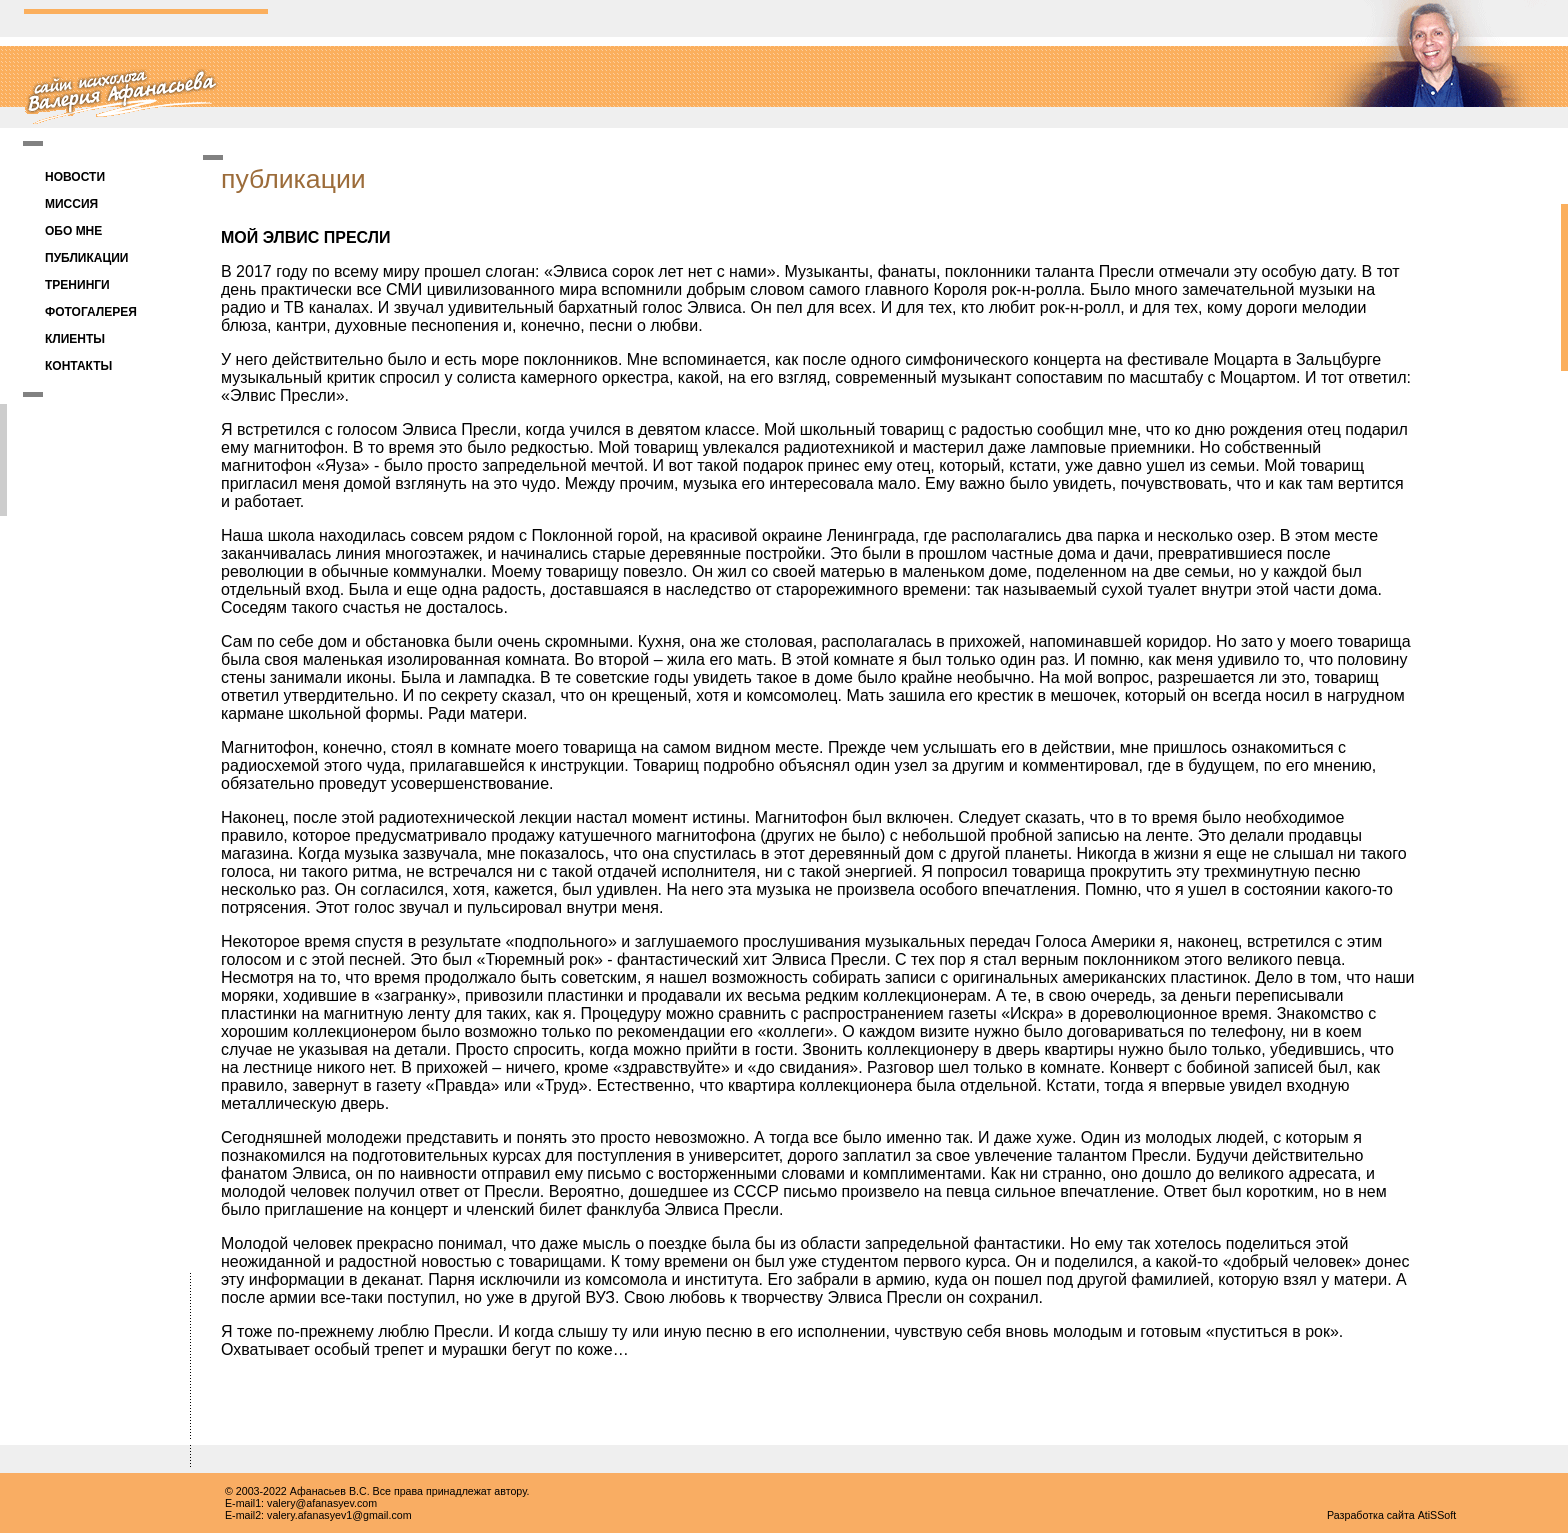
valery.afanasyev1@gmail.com (339, 1515)
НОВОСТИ (75, 177)
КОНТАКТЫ (78, 366)
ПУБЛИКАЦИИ (86, 258)
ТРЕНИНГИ (77, 285)
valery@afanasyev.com (322, 1503)
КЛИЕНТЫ (75, 339)
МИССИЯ (71, 204)
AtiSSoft (1437, 1515)
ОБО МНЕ (73, 231)
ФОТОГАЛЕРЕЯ (91, 312)
